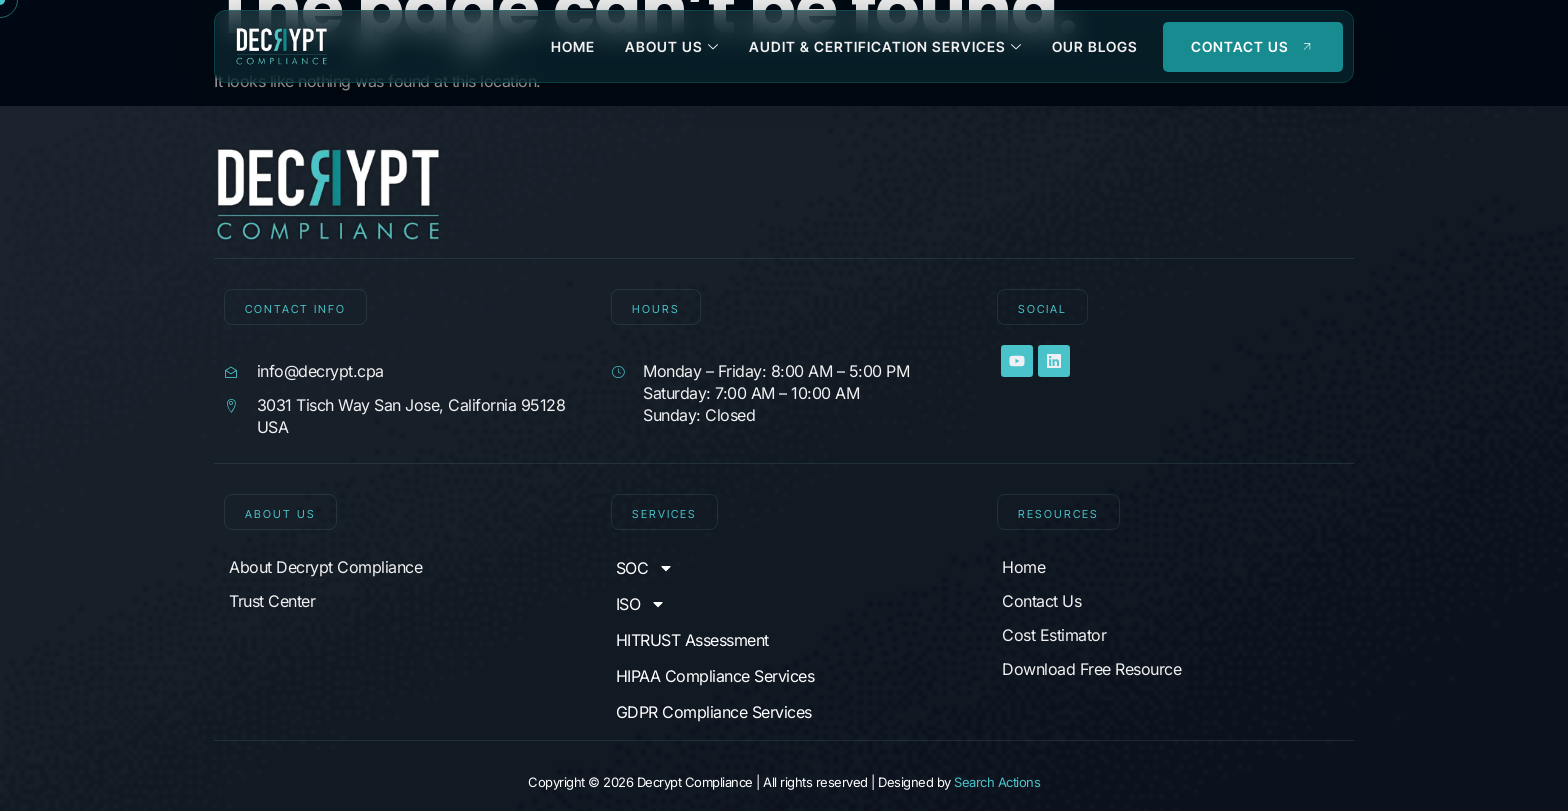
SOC (645, 568)
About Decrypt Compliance (325, 567)
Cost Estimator (1054, 635)
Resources (1058, 514)
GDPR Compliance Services (714, 712)
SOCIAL (1042, 309)
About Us (672, 46)
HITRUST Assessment (692, 640)
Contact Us (1041, 601)
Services (664, 514)
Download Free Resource (1091, 669)
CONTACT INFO (295, 309)
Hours (656, 309)
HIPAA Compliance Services (715, 676)
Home (573, 46)
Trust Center (272, 601)
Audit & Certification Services (885, 46)
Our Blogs (1095, 46)
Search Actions (997, 782)
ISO (641, 604)
